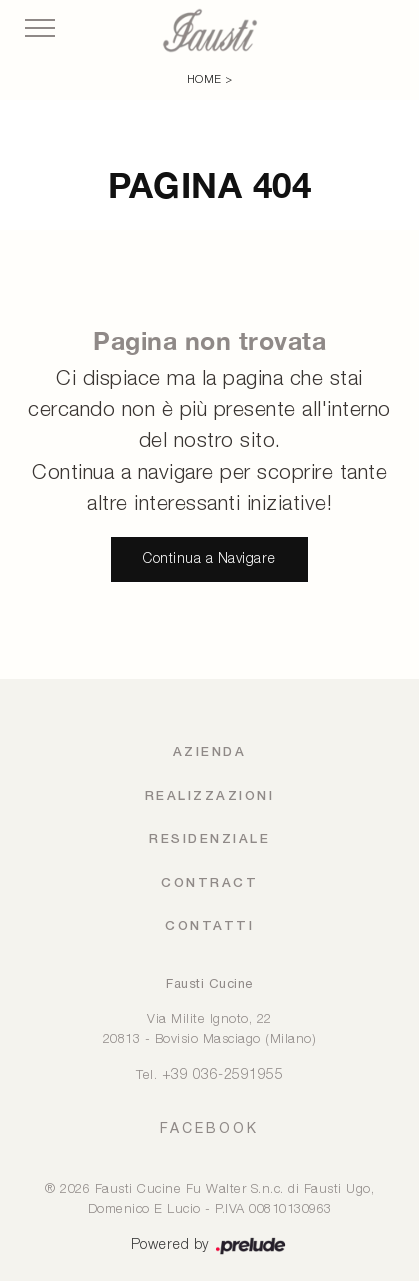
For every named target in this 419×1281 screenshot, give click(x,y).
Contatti (209, 926)
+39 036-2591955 (223, 1075)
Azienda (210, 752)
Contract (209, 883)
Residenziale (209, 839)
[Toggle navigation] (40, 29)
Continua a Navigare (209, 559)
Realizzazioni (210, 796)
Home (204, 80)
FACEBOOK (209, 1128)
